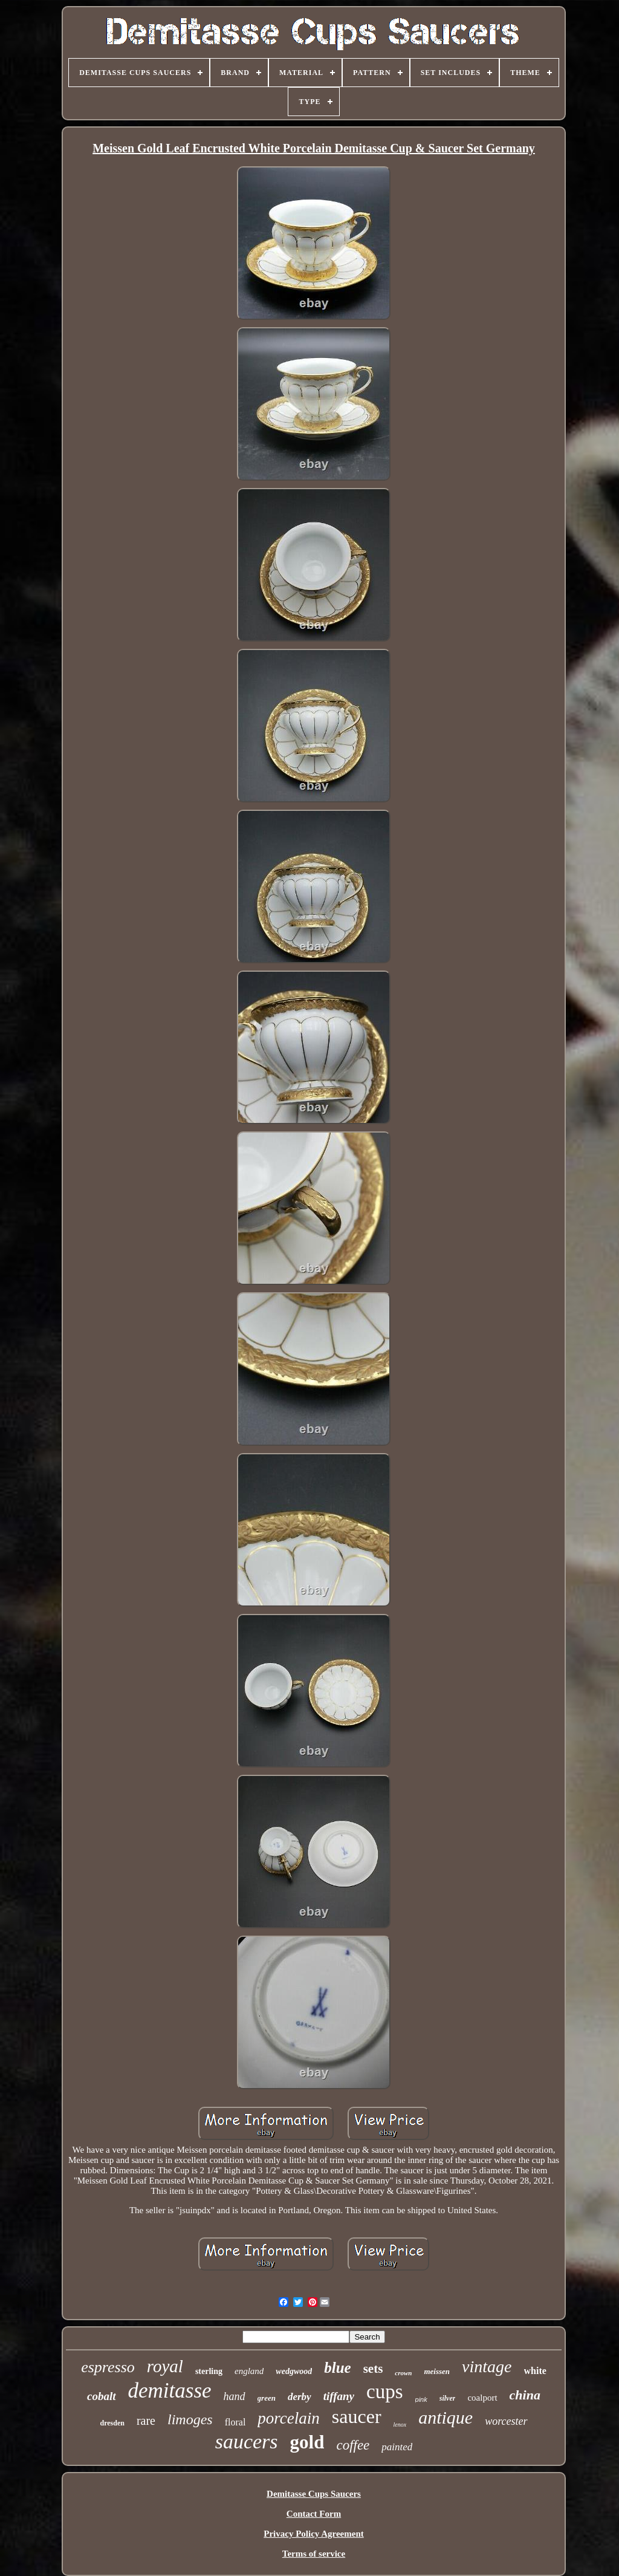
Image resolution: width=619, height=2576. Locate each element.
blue (337, 2368)
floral (235, 2422)
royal (165, 2366)
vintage (486, 2366)
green (267, 2397)
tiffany (338, 2396)
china (525, 2394)
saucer (356, 2416)
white (535, 2371)
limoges (190, 2419)
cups (384, 2391)
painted (396, 2447)
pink (421, 2399)
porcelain (288, 2418)
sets (373, 2368)
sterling (208, 2371)
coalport (482, 2397)
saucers (246, 2441)
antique (445, 2417)
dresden (112, 2423)
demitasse (170, 2390)
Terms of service (313, 2553)
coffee (352, 2445)
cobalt (101, 2396)
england (249, 2371)
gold (307, 2442)
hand (234, 2396)
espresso (108, 2367)
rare (146, 2420)
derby (299, 2396)
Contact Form (314, 2514)
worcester (506, 2421)
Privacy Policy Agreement (314, 2534)
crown (403, 2372)
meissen (437, 2371)
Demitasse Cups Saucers (314, 2494)
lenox (400, 2424)
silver (447, 2398)
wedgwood (294, 2371)
